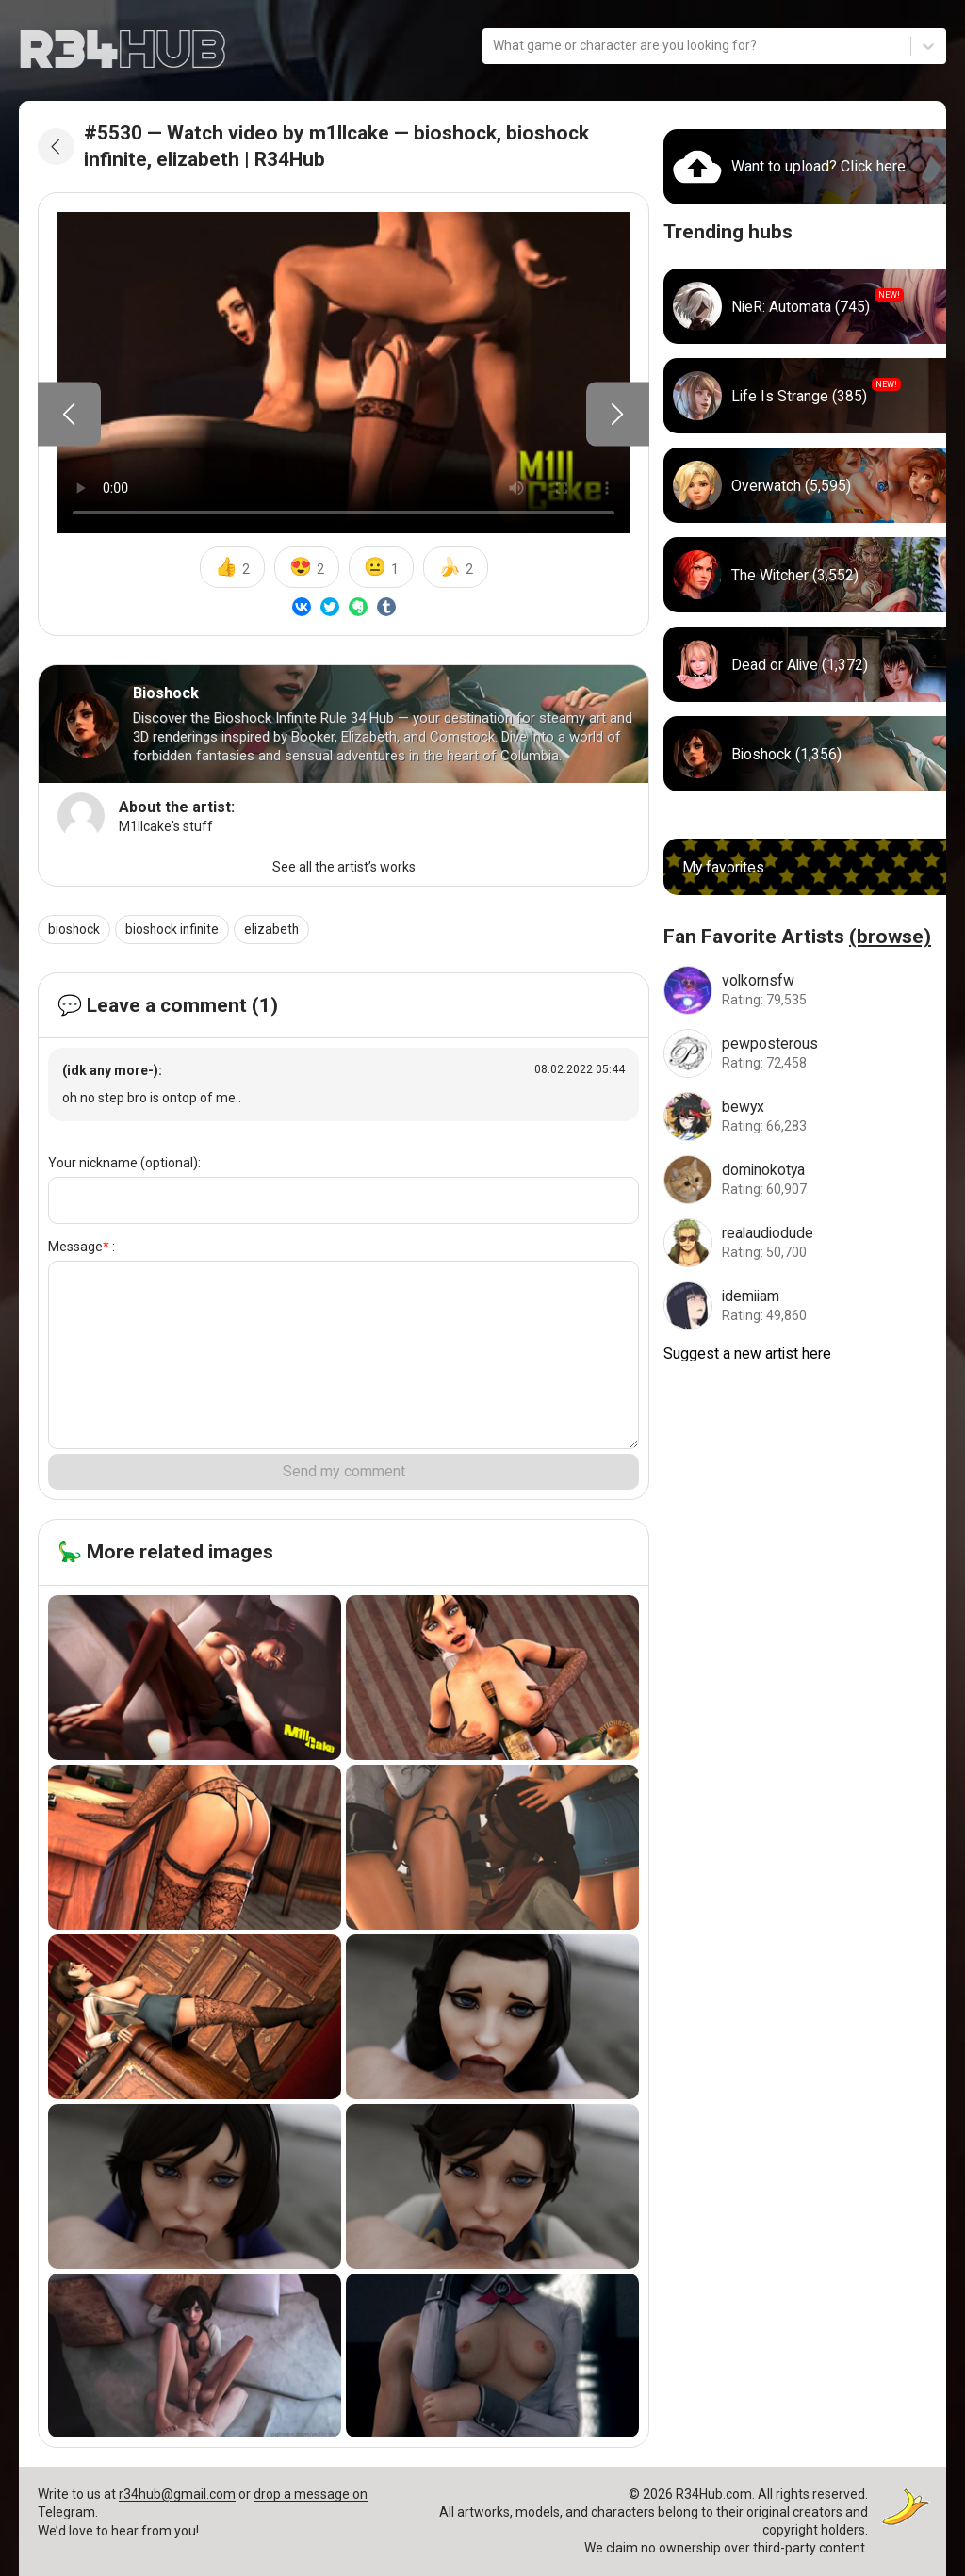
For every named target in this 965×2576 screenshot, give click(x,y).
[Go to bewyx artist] (804, 1114)
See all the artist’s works (344, 866)
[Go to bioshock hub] (804, 753)
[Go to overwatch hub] (804, 484)
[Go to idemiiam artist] (804, 1304)
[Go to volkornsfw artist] (804, 988)
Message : (81, 1246)
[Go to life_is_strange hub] (804, 394)
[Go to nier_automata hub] (804, 305)
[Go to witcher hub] (804, 573)
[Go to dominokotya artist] (804, 1177)
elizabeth (275, 929)
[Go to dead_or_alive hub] (804, 663)
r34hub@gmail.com (177, 2494)
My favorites (724, 865)
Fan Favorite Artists (797, 935)
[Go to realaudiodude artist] (804, 1240)
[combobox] (494, 47)
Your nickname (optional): (124, 1162)
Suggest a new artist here (747, 1352)
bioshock (74, 929)
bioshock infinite (174, 929)
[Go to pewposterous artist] (804, 1051)
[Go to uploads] (804, 165)
